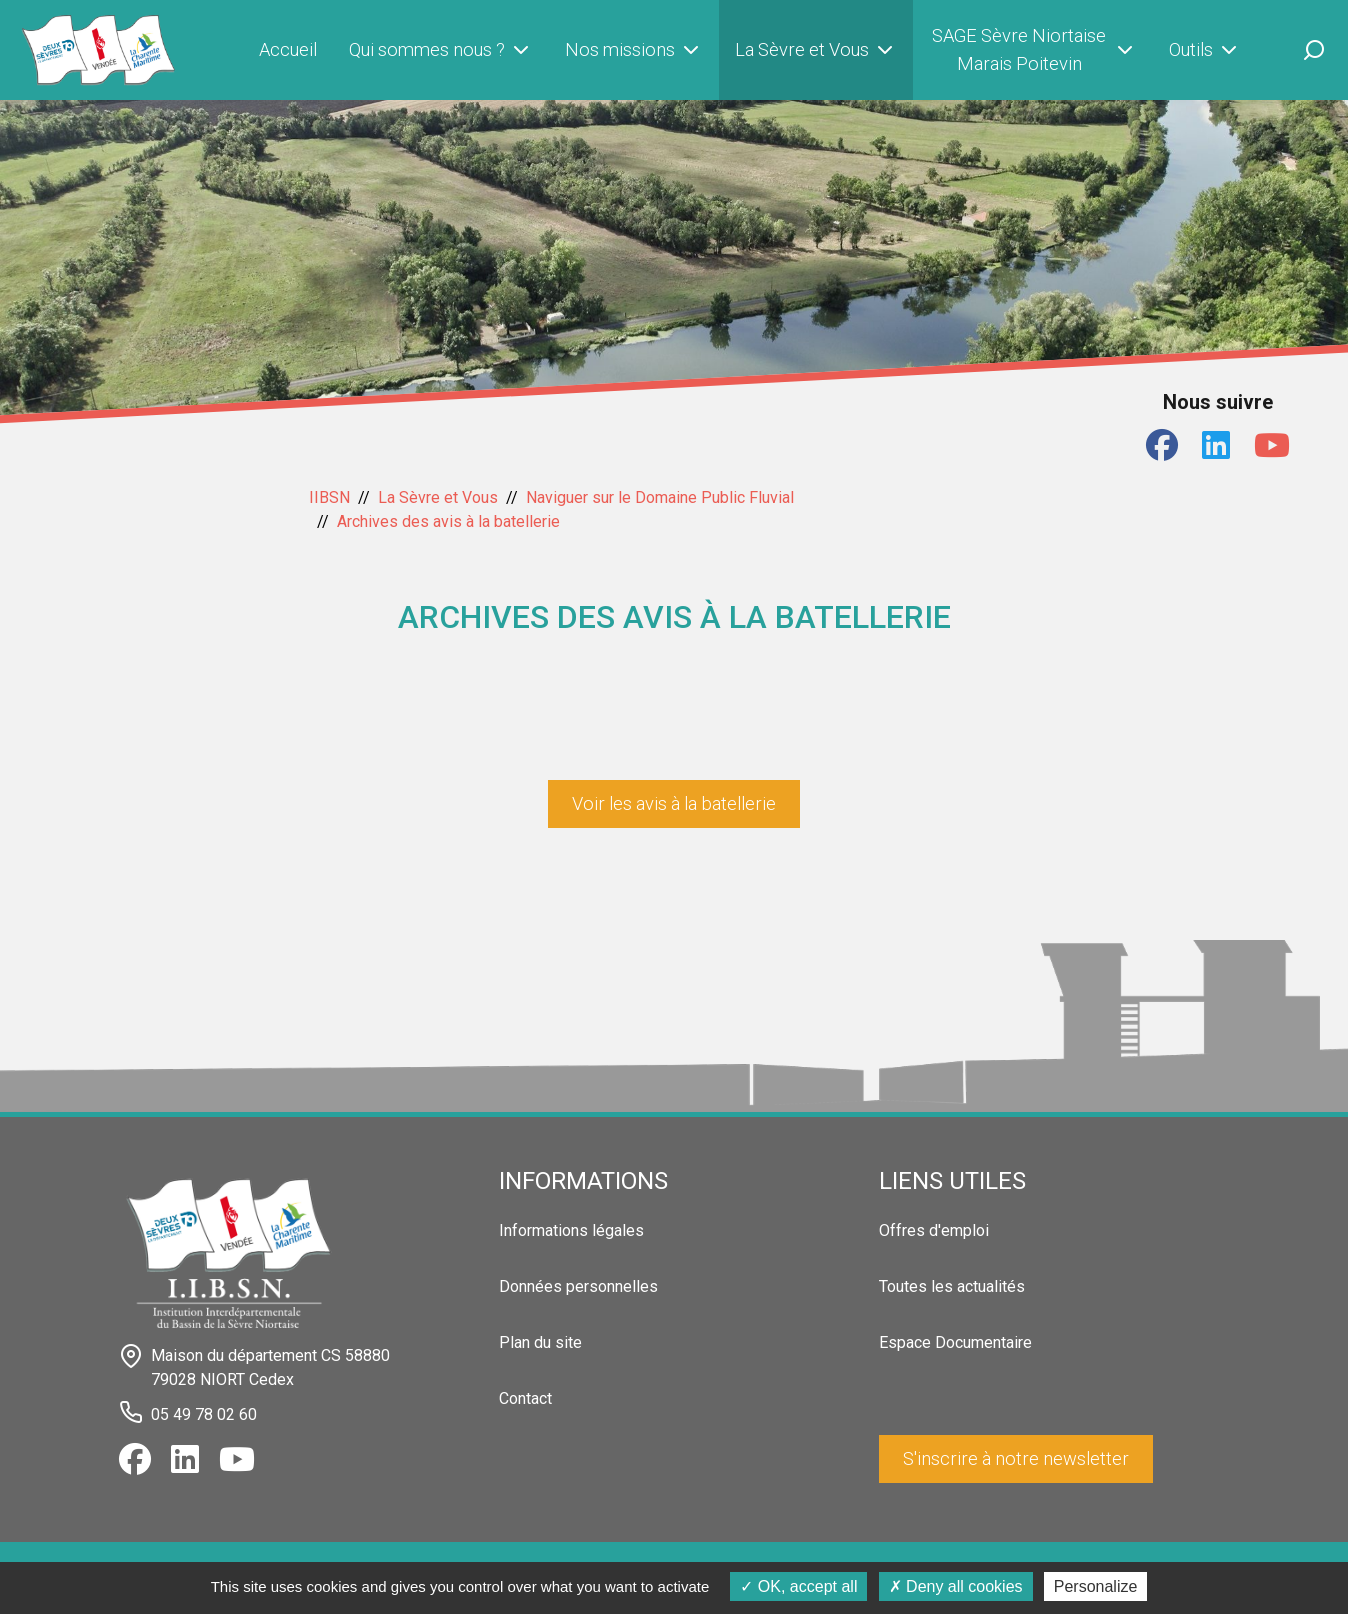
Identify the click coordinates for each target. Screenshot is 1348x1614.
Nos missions (634, 50)
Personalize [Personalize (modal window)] (1096, 1586)
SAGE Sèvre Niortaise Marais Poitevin (1034, 49)
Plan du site (540, 1342)
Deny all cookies (956, 1586)
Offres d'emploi (934, 1230)
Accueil (288, 49)
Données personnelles (578, 1286)
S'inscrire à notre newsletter (1016, 1458)
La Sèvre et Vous (816, 50)
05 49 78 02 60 (204, 1414)
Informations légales (571, 1230)
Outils (1205, 50)
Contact (525, 1398)
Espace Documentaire (955, 1342)
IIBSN (329, 497)
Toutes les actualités (952, 1286)
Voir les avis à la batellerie (674, 803)
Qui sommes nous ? (441, 50)
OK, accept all (798, 1586)
